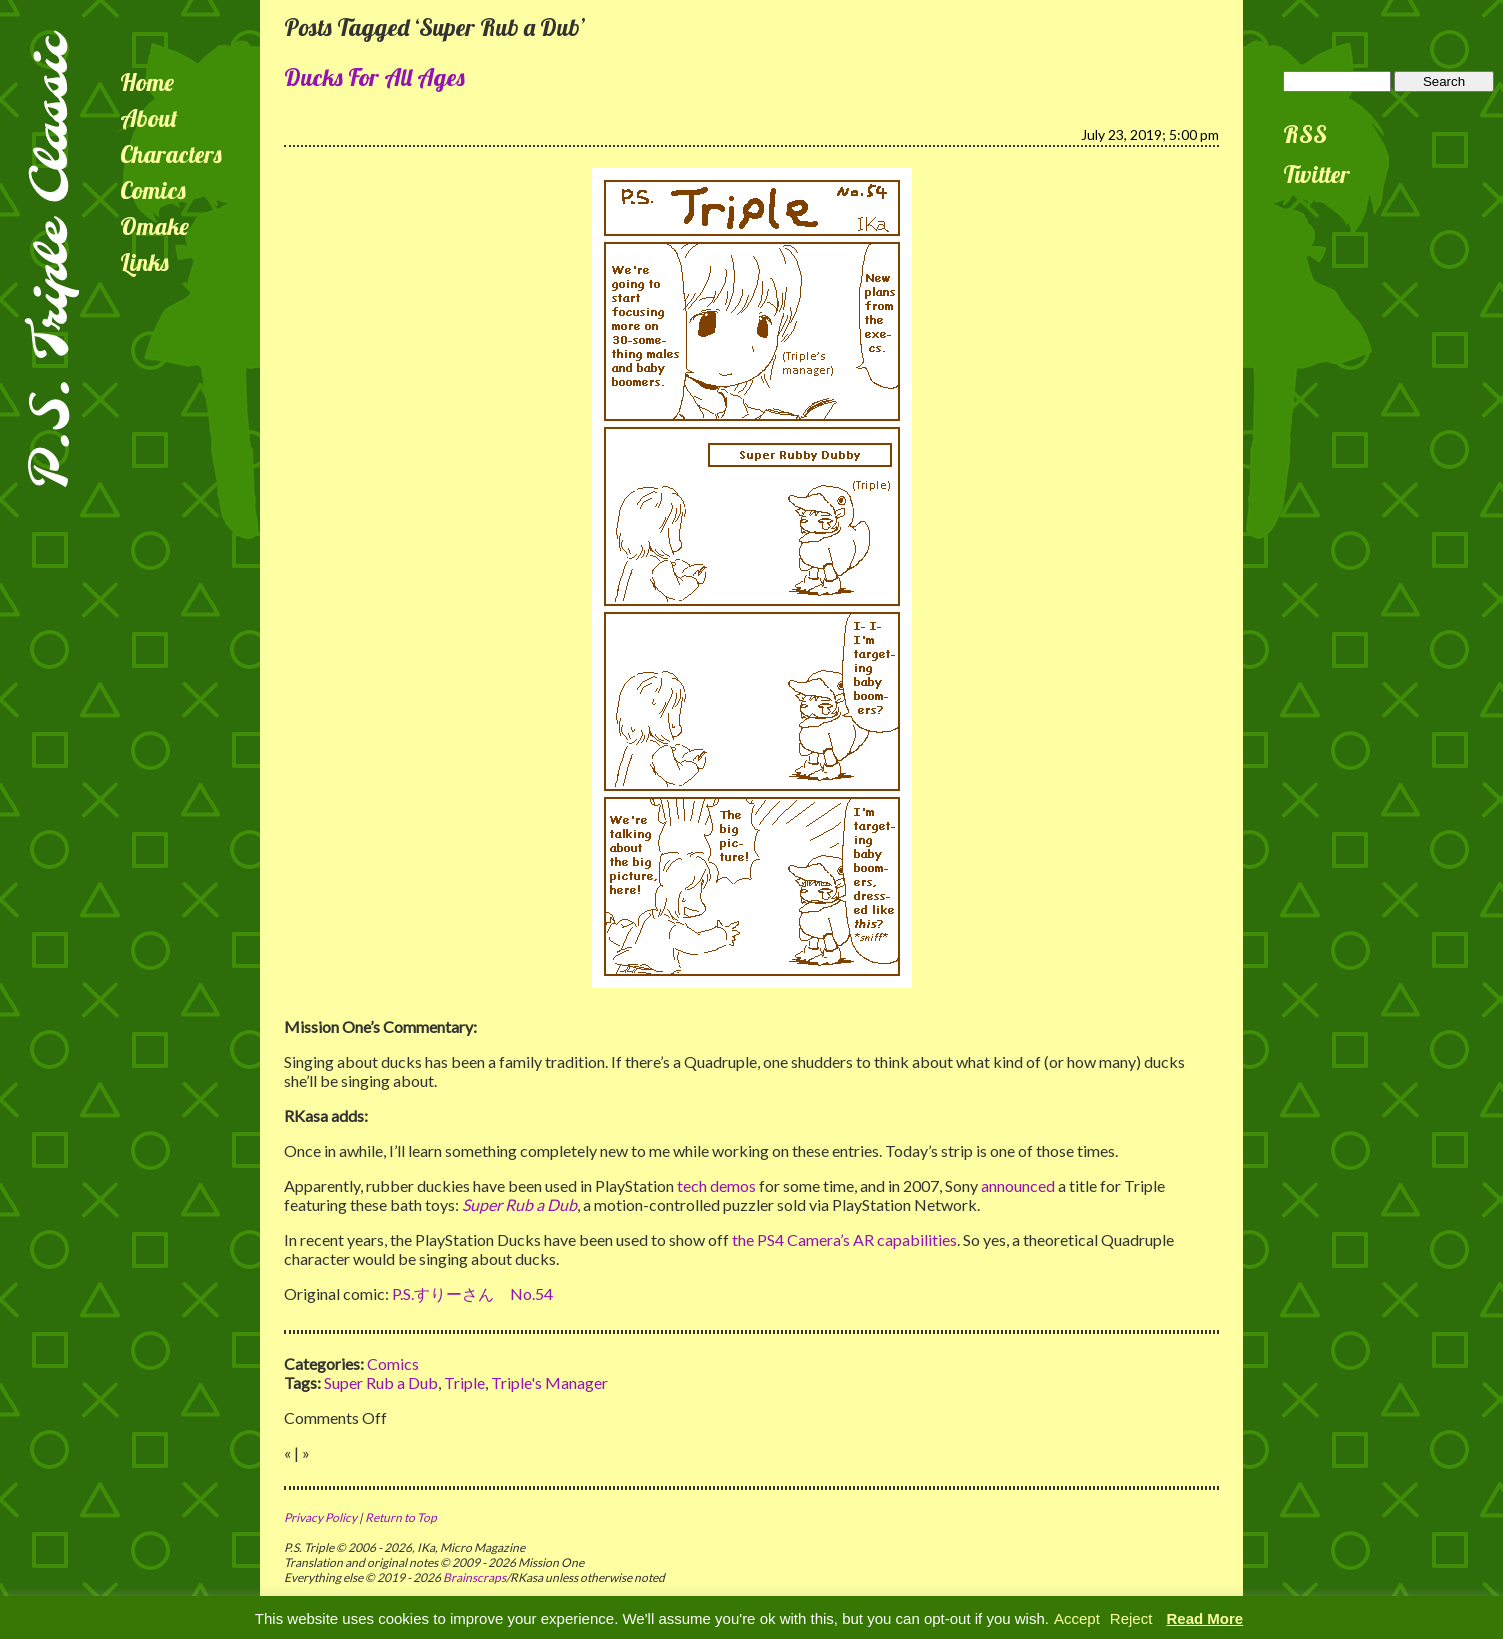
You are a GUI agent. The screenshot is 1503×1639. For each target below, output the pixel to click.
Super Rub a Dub (381, 1382)
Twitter (1316, 174)
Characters (171, 154)
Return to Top (401, 1517)
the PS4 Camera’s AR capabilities (844, 1239)
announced (1018, 1185)
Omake (154, 226)
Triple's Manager (549, 1382)
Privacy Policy (320, 1517)
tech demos (716, 1185)
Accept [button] (1077, 1618)
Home (147, 82)
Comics (153, 190)
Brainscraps (474, 1577)
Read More (1205, 1618)
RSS (1305, 134)
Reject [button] (1131, 1618)
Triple (464, 1382)
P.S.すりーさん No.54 (472, 1293)
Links (144, 262)
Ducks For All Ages (374, 77)
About (149, 118)
